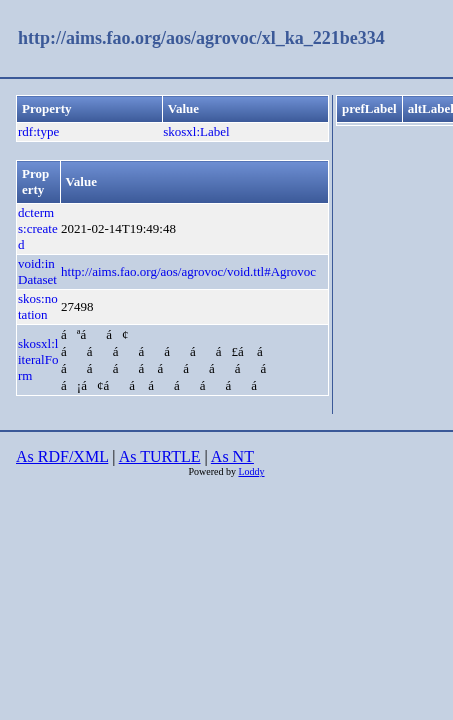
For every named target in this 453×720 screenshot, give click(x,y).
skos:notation (38, 306)
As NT (232, 456)
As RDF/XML (62, 456)
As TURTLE (160, 456)
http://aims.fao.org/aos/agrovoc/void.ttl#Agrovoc (188, 271)
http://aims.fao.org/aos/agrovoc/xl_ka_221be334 (201, 38)
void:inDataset (37, 271)
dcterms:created (38, 228)
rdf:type (38, 131)
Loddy (251, 471)
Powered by (213, 471)
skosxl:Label (196, 131)
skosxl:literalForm (38, 359)
